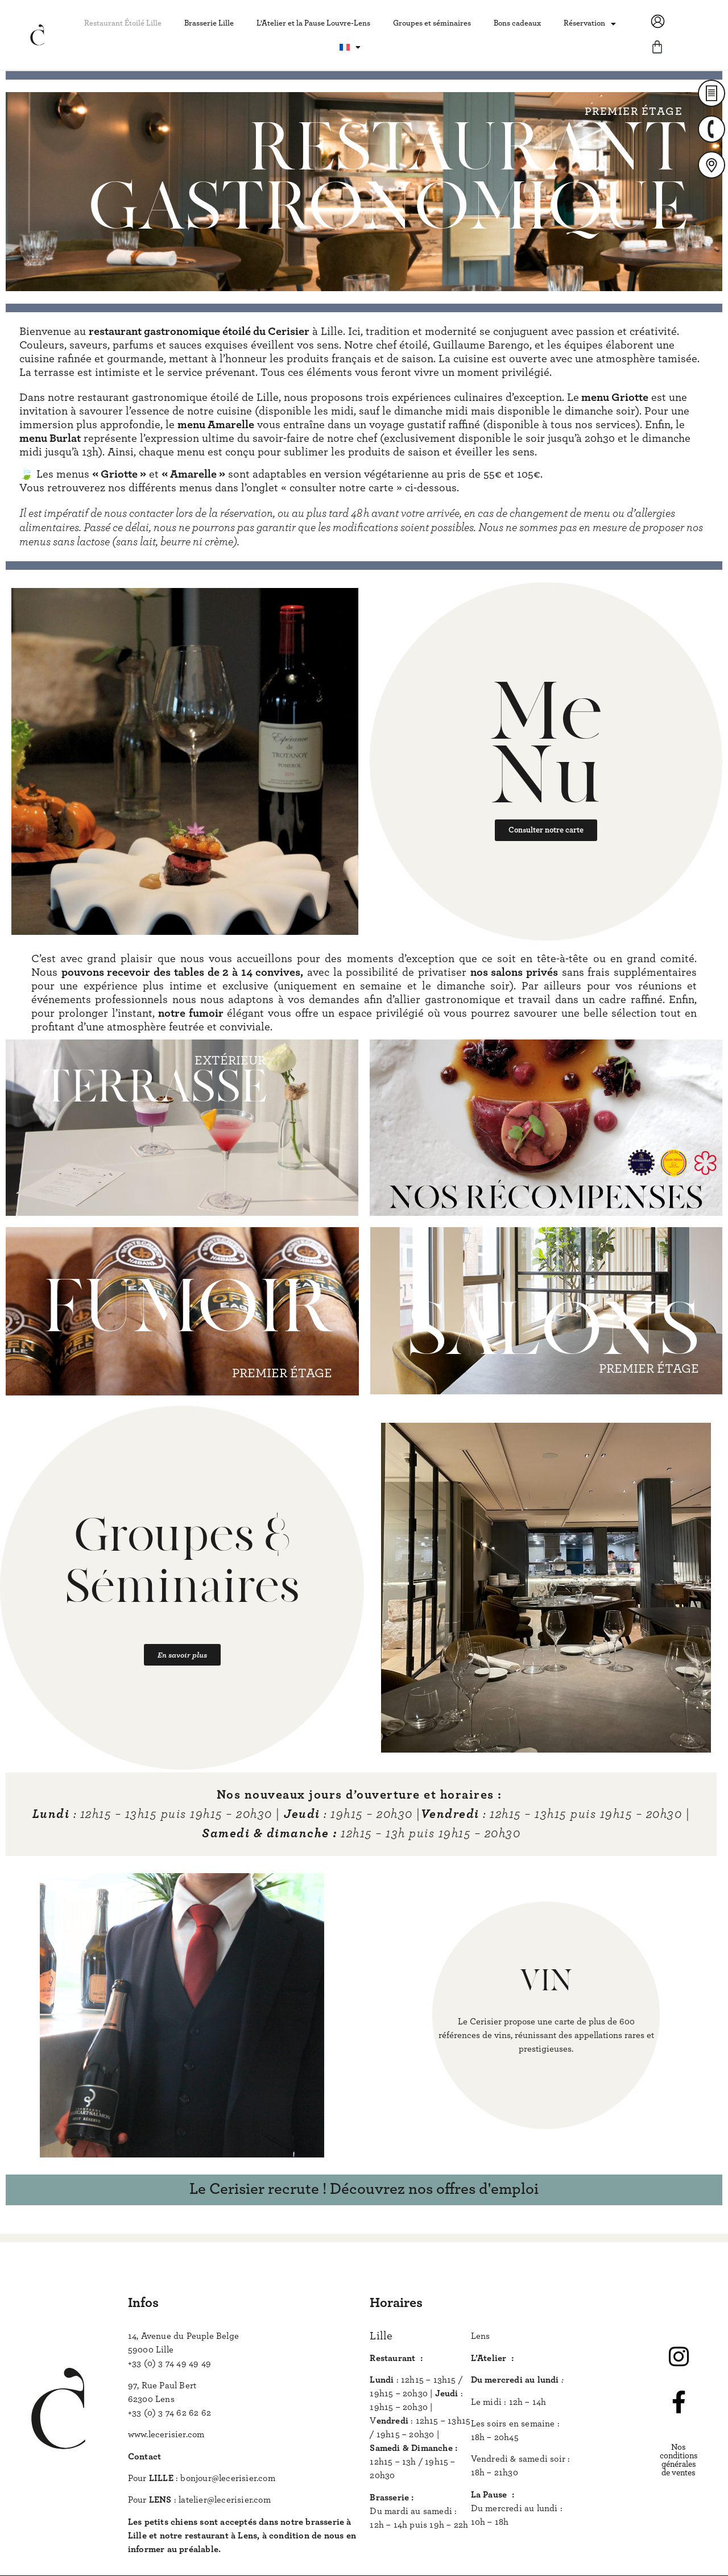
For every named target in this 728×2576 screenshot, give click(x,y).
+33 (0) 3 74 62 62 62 (169, 2412)
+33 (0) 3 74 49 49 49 (169, 2363)
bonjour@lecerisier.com (227, 2478)
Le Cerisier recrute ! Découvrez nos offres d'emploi (364, 2189)
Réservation (590, 24)
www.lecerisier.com (166, 2434)
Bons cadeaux (517, 23)
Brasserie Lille (209, 23)
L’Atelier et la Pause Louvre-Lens (313, 23)
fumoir (206, 1013)
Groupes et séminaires (432, 23)
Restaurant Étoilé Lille (123, 23)
